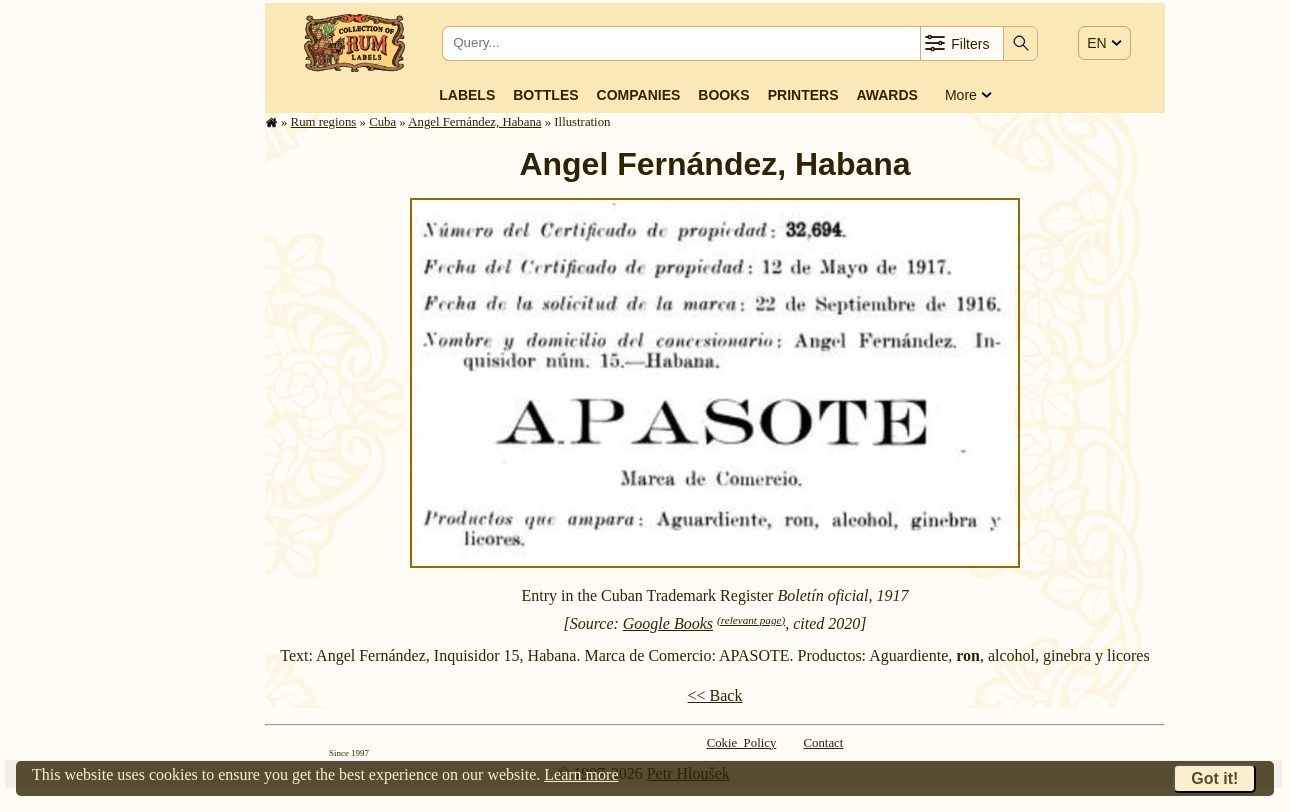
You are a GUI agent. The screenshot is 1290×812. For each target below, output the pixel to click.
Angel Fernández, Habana (474, 122)
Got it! (1214, 778)
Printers (803, 95)
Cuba (382, 122)
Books (723, 95)
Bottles (545, 95)
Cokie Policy (742, 743)
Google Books (668, 623)
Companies (639, 95)
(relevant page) (751, 620)
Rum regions (324, 122)
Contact (824, 743)
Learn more (581, 774)
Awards (886, 95)
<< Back (715, 695)
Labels (467, 95)
